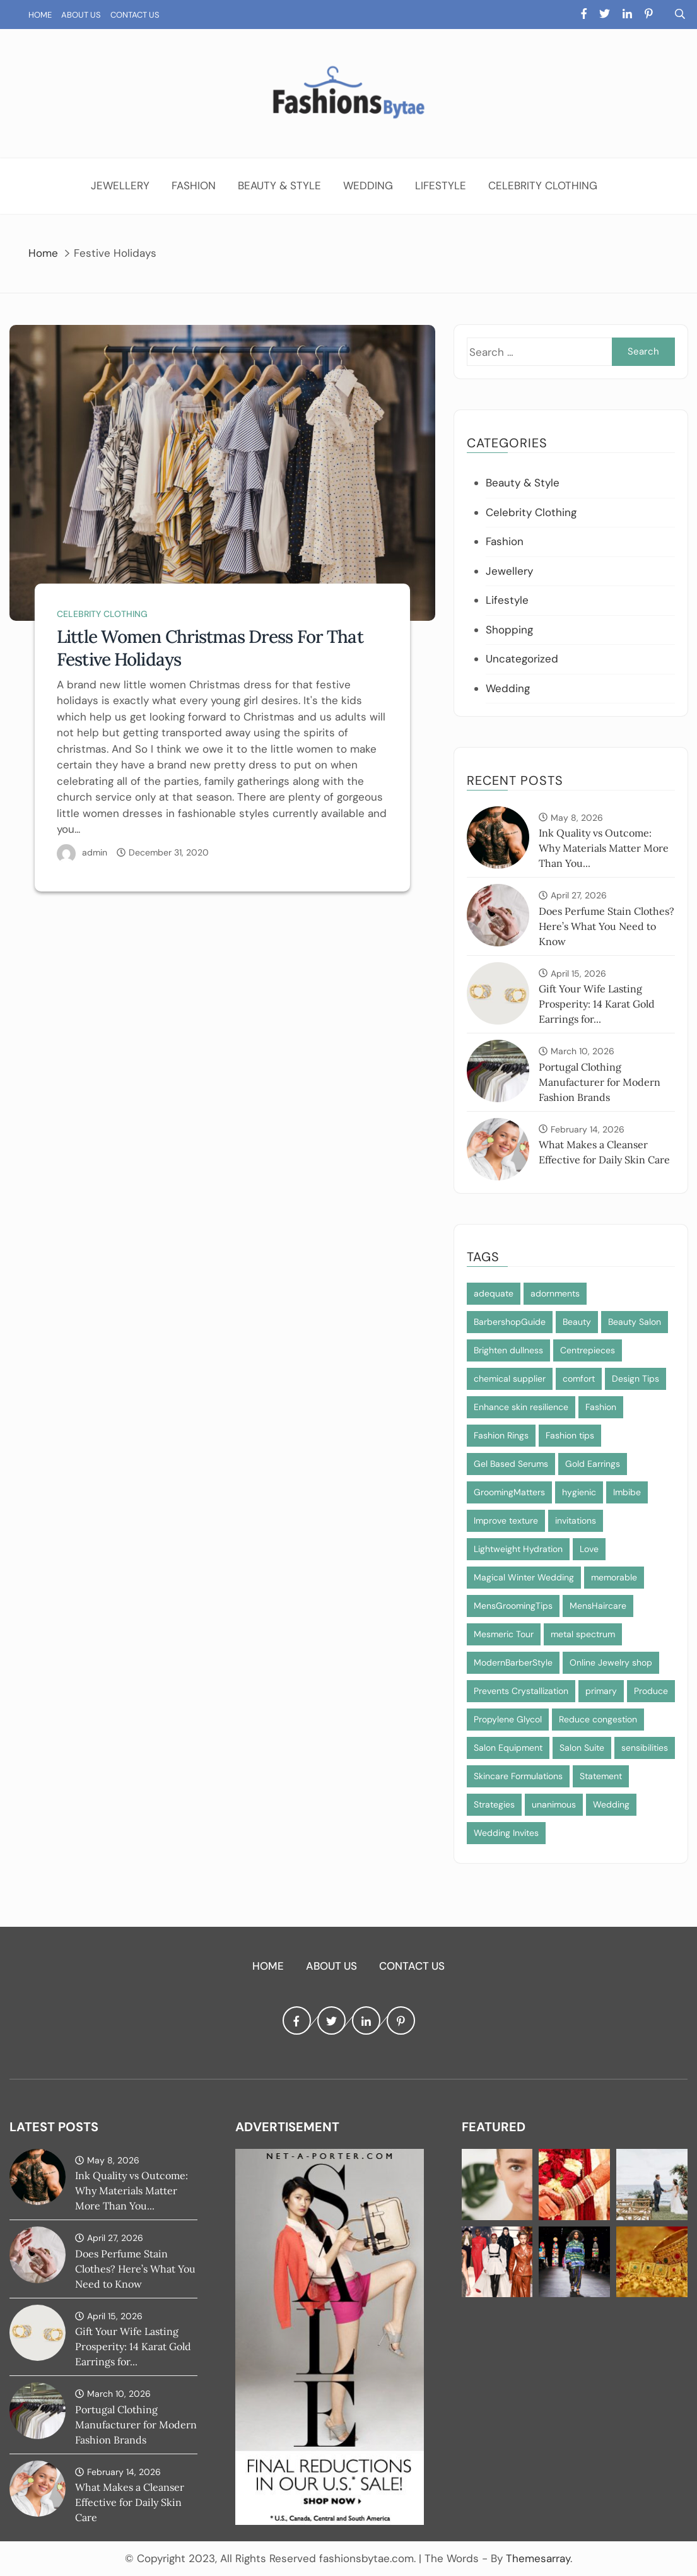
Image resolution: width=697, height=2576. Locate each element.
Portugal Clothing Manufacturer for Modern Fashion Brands (599, 1082)
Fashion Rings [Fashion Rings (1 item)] (501, 1435)
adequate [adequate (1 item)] (493, 1293)
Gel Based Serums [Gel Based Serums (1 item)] (511, 1463)
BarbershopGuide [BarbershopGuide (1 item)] (510, 1321)
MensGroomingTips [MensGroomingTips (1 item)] (513, 1605)
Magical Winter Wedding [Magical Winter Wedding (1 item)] (524, 1577)
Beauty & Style (279, 185)
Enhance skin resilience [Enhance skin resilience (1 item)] (521, 1407)
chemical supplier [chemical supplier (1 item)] (510, 1378)
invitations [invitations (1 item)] (575, 1520)
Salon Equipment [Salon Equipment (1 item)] (508, 1747)
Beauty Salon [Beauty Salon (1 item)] (634, 1321)
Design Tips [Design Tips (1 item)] (635, 1378)
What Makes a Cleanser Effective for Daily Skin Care (129, 2502)
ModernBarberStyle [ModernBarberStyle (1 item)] (513, 1662)
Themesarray (538, 2558)
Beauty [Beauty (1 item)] (577, 1321)
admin (94, 852)
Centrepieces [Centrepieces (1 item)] (587, 1350)
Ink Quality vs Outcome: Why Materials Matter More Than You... (604, 847)
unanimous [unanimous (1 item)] (554, 1804)
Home (40, 14)
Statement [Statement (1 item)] (601, 1776)
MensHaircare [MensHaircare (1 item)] (598, 1605)
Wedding (368, 185)
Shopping (509, 630)
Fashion (194, 185)
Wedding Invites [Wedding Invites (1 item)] (506, 1832)
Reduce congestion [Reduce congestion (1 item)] (598, 1719)
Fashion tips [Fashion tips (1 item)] (570, 1435)
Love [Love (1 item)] (589, 1549)
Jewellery (120, 185)
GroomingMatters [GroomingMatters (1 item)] (509, 1492)
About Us (81, 14)
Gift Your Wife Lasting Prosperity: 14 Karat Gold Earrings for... (597, 1003)
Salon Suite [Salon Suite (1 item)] (581, 1747)
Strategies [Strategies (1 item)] (494, 1804)
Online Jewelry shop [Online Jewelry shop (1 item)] (611, 1662)
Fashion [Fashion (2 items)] (600, 1407)
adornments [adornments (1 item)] (555, 1293)
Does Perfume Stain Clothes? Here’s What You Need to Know (606, 926)
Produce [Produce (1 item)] (651, 1691)
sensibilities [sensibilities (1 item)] (644, 1747)
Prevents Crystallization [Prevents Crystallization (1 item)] (521, 1691)
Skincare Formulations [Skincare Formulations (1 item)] (518, 1776)
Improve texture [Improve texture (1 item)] (506, 1520)
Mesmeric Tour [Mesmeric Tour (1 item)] (504, 1634)
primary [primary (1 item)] (601, 1691)
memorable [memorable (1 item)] (614, 1577)
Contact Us (135, 14)
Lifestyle (440, 185)
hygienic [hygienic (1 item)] (579, 1492)
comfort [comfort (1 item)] (579, 1378)
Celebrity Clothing (542, 185)
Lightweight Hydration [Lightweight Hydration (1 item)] (518, 1549)
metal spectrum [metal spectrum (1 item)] (583, 1634)
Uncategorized (522, 659)
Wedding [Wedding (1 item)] (611, 1804)
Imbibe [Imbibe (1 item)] (627, 1492)
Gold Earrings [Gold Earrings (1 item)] (592, 1463)
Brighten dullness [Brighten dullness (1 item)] (508, 1350)
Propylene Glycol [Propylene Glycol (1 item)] (508, 1719)
